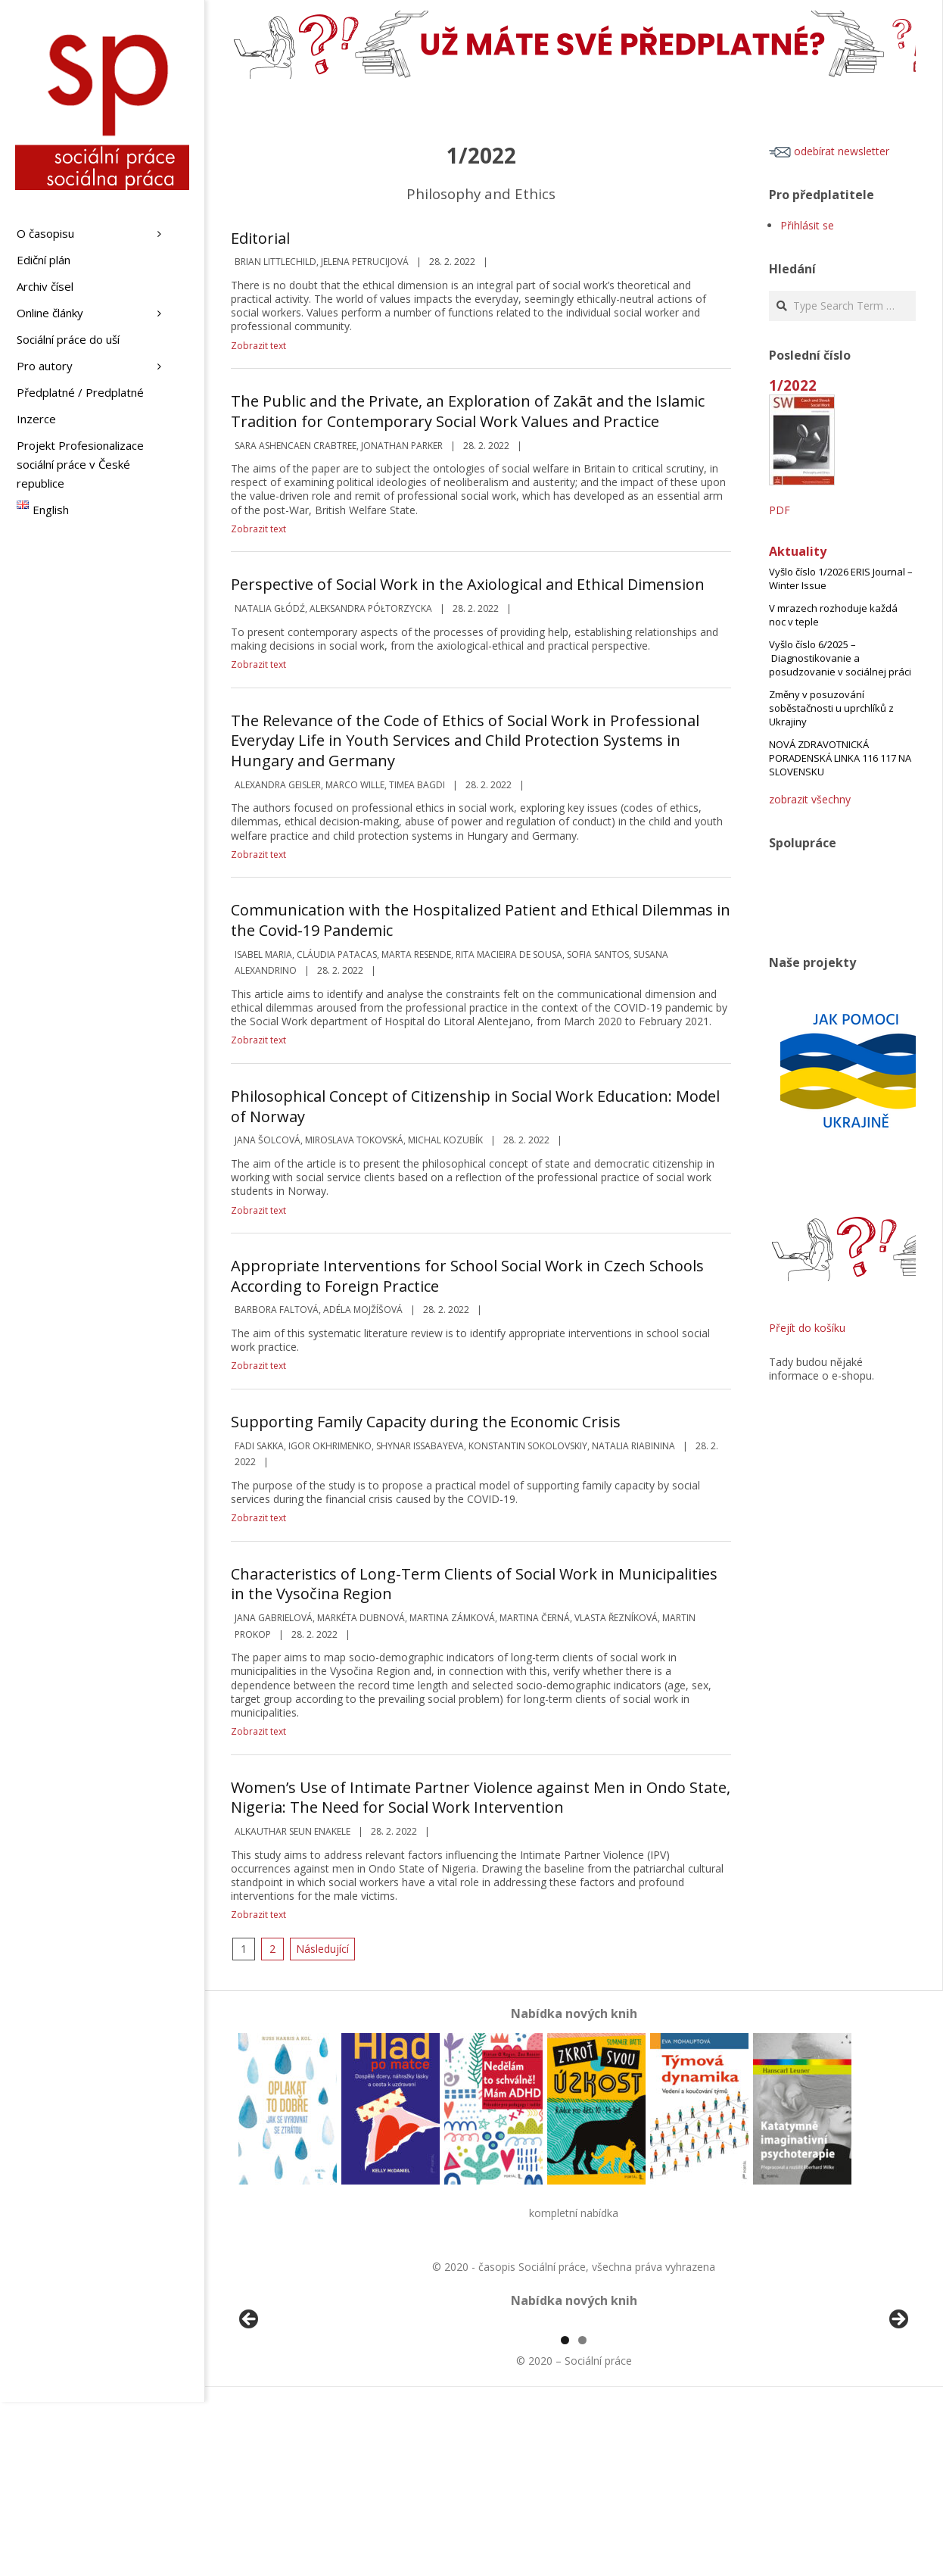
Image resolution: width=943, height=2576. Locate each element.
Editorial (260, 238)
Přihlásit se (807, 225)
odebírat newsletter (829, 151)
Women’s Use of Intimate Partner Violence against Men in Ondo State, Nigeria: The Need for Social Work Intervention (480, 1797)
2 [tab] (582, 2514)
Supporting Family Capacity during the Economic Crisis (426, 1421)
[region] (574, 2411)
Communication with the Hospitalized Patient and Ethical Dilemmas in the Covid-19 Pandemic (480, 920)
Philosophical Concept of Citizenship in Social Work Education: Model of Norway (475, 1106)
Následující (322, 1948)
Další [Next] (897, 2407)
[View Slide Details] (291, 2411)
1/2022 (793, 385)
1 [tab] (565, 2514)
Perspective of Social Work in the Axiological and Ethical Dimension (468, 584)
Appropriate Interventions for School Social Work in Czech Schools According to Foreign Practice (467, 1275)
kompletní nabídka (573, 2213)
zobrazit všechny (810, 799)
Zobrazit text (258, 345)
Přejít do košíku (807, 1328)
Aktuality (797, 551)
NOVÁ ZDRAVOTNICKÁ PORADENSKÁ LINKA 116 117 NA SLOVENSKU (840, 758)
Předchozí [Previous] (249, 2407)
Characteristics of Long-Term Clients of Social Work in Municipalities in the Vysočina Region (474, 1584)
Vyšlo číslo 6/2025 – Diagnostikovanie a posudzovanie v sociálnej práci (840, 658)
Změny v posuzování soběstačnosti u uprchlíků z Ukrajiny (831, 708)
